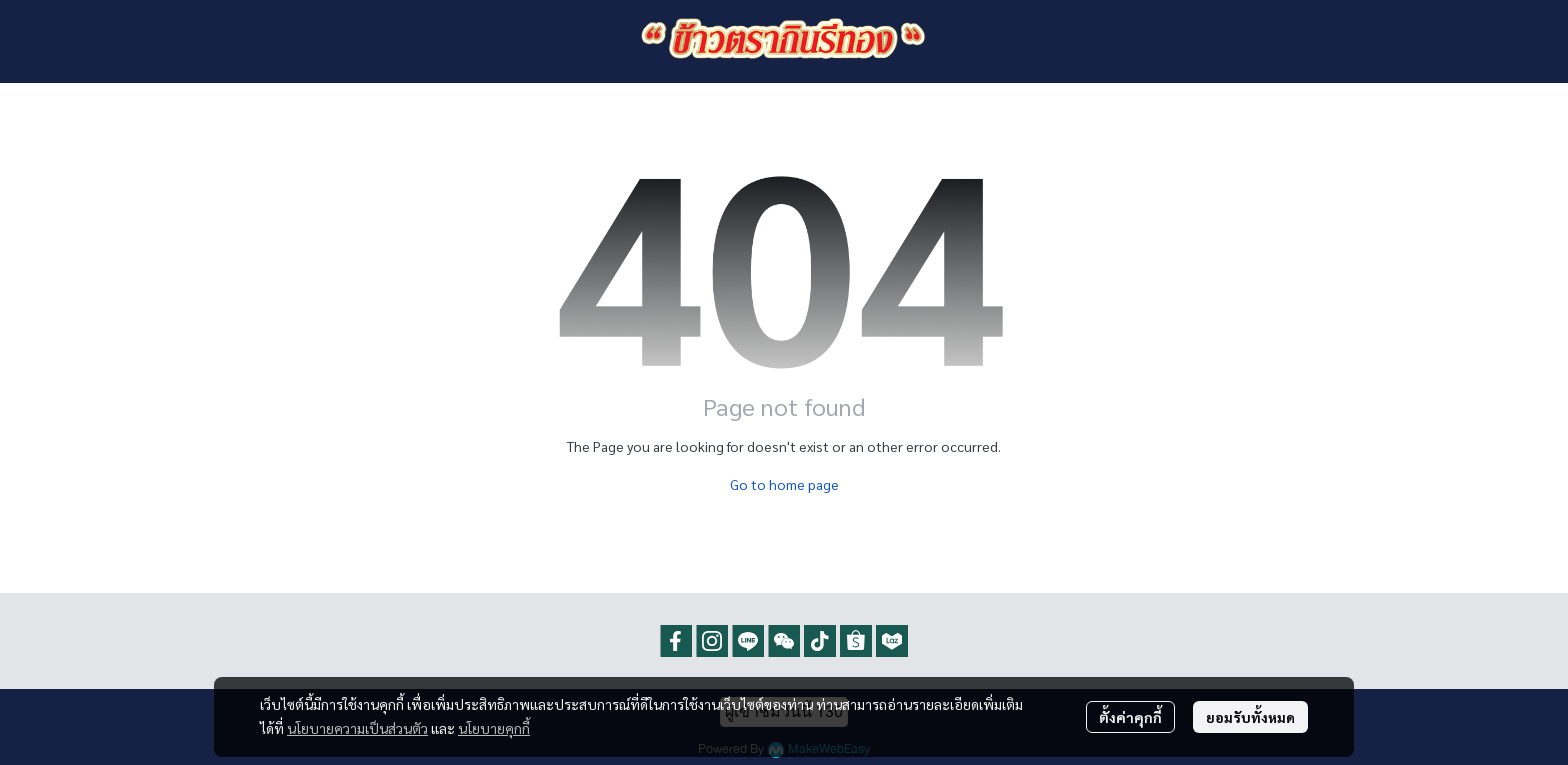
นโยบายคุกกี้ (494, 728)
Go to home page (784, 484)
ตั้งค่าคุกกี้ (1130, 717)
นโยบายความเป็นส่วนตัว (357, 728)
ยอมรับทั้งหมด (1250, 717)
